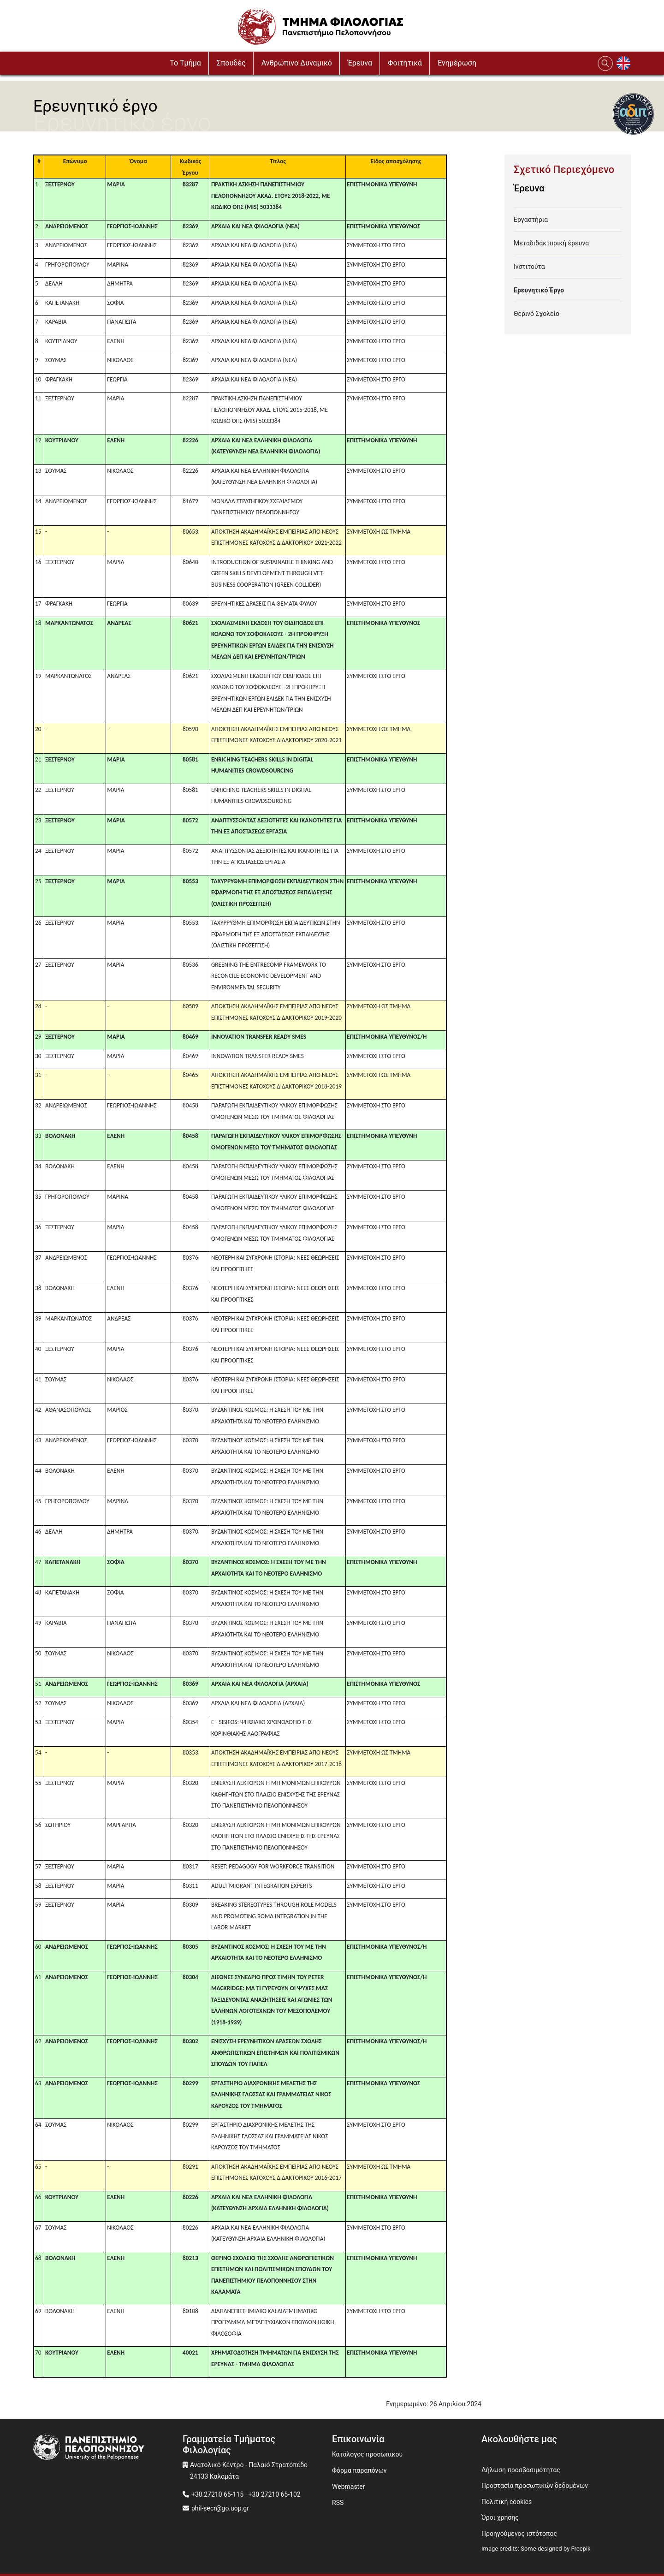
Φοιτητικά (405, 63)
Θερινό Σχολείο (536, 313)
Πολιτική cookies (506, 2501)
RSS (338, 2502)
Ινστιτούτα (529, 266)
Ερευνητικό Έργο (539, 290)
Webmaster (348, 2486)
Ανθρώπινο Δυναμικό (296, 63)
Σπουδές (231, 63)
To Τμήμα (185, 63)
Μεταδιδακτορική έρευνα (551, 243)
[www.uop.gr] (108, 2448)
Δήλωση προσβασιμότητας (520, 2470)
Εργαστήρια (531, 219)
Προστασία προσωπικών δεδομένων (534, 2485)
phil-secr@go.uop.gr (220, 2508)
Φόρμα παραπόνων (359, 2470)
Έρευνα (360, 63)
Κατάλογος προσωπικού (367, 2454)
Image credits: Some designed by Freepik (536, 2548)
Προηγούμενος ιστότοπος (519, 2533)
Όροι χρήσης (500, 2517)
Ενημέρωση (457, 63)
